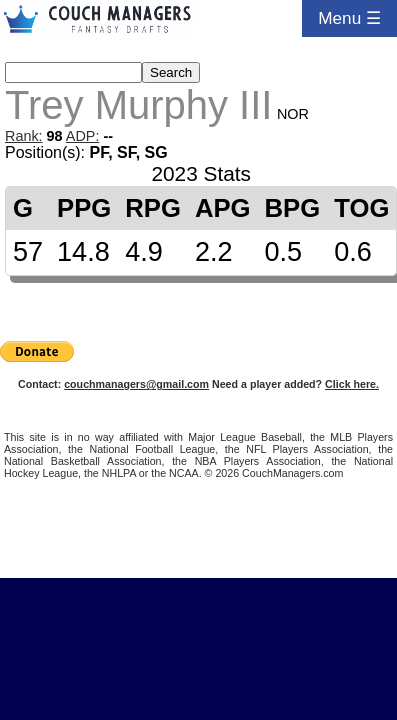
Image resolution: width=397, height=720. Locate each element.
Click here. (352, 384)
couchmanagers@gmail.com (136, 384)
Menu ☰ (349, 18)
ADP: (83, 136)
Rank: (24, 136)
